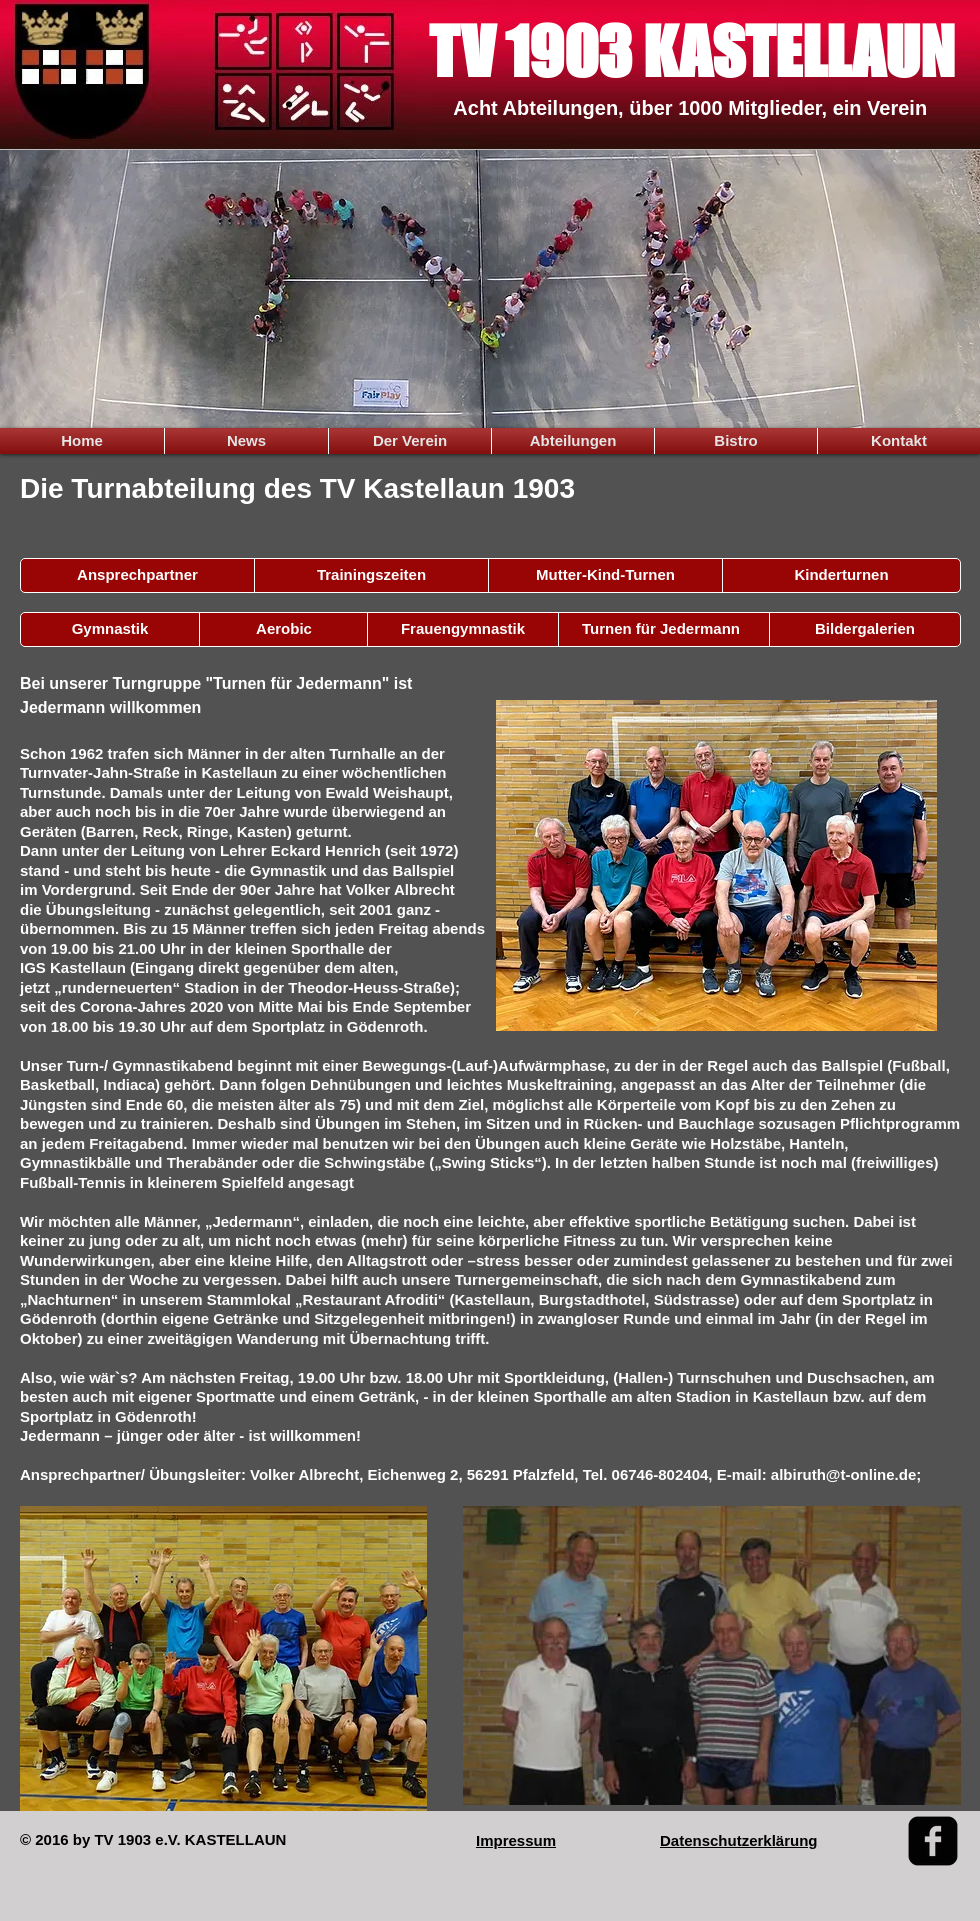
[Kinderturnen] (841, 575)
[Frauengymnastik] (463, 629)
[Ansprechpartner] (137, 575)
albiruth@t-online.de (843, 1474)
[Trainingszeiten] (371, 575)
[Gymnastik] (110, 629)
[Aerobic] (284, 629)
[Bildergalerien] (865, 629)
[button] (605, 575)
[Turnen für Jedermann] (661, 629)
